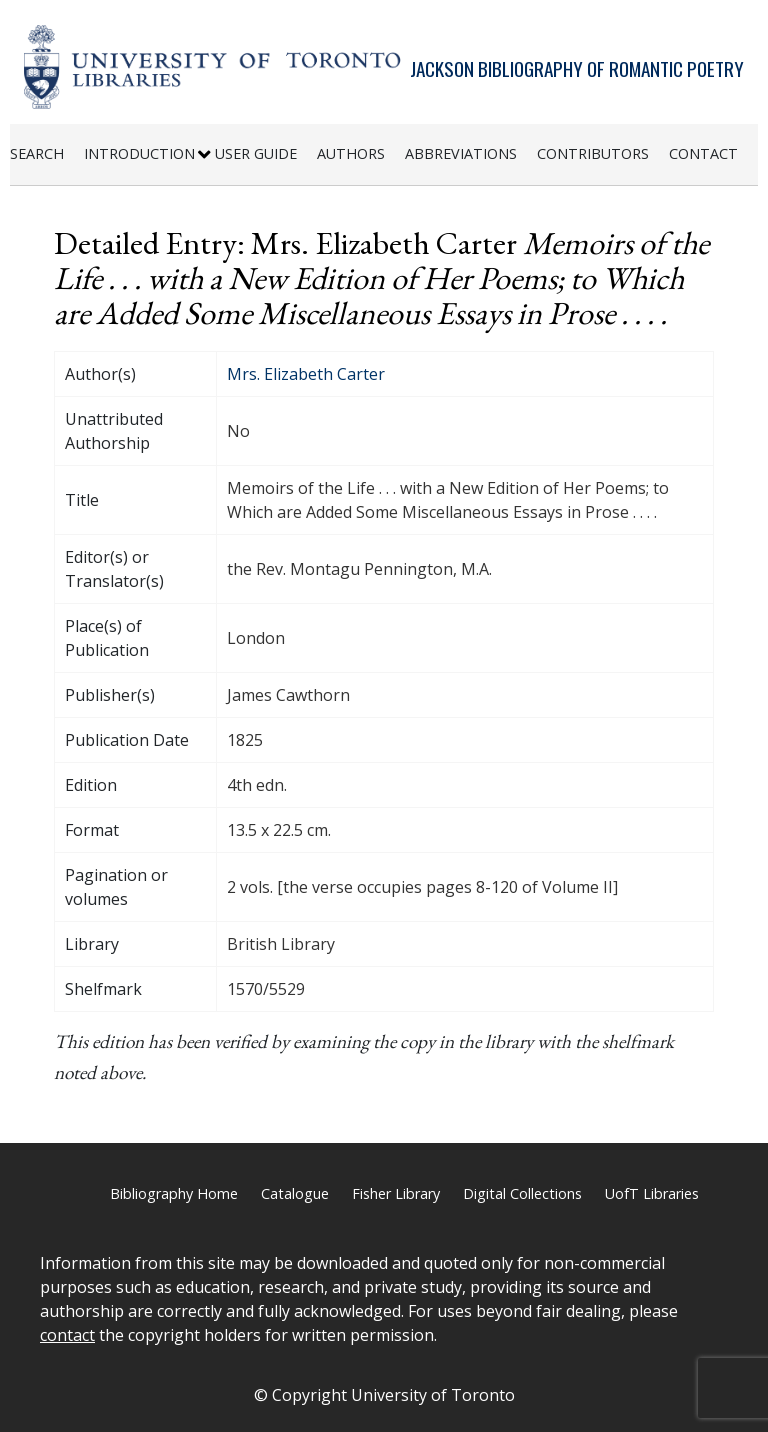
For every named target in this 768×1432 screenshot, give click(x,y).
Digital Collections (522, 1193)
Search (37, 153)
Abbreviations (461, 153)
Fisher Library (396, 1193)
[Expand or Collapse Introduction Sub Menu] (204, 155)
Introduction (139, 153)
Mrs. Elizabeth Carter (306, 374)
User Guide (256, 153)
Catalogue (295, 1193)
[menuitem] (47, 154)
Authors (351, 153)
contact (67, 1335)
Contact (703, 153)
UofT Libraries (652, 1193)
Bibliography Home (174, 1193)
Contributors (593, 153)
